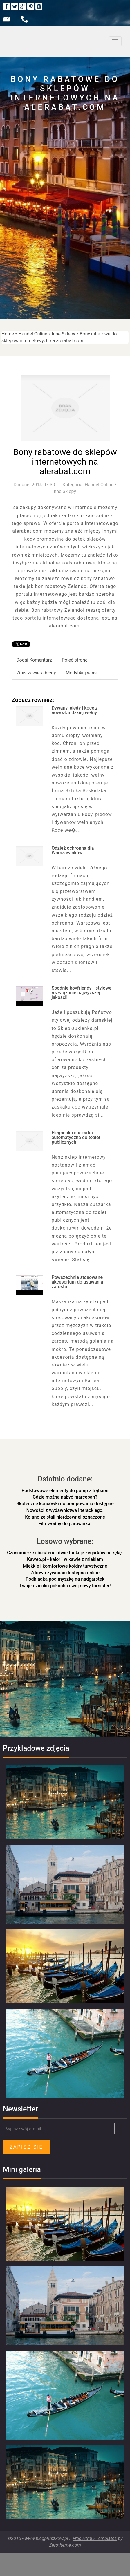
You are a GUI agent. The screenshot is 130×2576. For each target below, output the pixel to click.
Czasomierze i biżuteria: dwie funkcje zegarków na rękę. (65, 1552)
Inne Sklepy (63, 334)
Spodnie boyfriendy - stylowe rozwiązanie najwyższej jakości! (81, 992)
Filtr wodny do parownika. (64, 1523)
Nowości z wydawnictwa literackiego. (65, 1510)
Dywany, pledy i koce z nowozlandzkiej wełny (75, 710)
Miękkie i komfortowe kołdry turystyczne (65, 1566)
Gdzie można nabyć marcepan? (65, 1497)
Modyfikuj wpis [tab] (81, 673)
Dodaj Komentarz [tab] (34, 660)
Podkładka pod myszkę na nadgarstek (65, 1579)
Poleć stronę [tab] (75, 660)
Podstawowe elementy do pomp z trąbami (65, 1490)
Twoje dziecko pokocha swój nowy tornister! (65, 1585)
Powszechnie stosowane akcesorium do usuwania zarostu (77, 1282)
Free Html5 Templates (95, 2538)
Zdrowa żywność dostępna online (65, 1572)
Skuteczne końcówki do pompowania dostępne (65, 1503)
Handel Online (33, 334)
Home (7, 334)
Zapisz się (26, 2146)
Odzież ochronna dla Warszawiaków (73, 850)
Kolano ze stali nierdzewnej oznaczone (65, 1517)
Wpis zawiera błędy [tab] (36, 673)
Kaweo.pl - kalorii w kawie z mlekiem (65, 1559)
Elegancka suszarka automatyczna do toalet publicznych (76, 1137)
